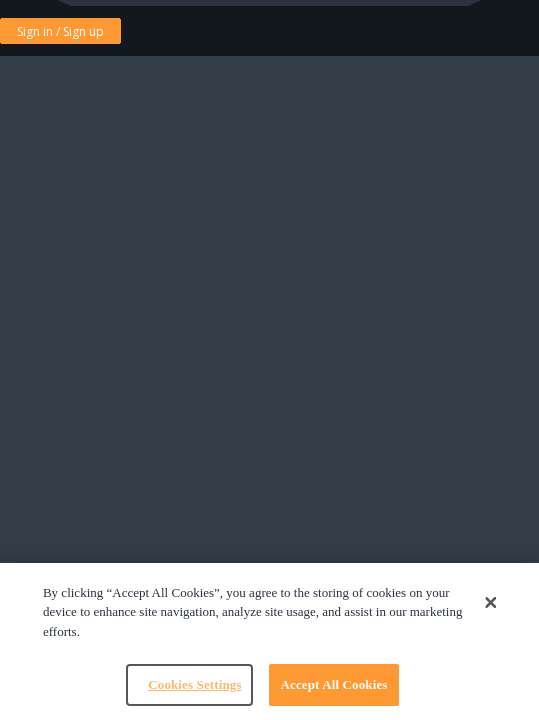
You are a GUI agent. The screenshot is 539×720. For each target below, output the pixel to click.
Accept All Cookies (333, 684)
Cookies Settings (194, 684)
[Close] (491, 602)
